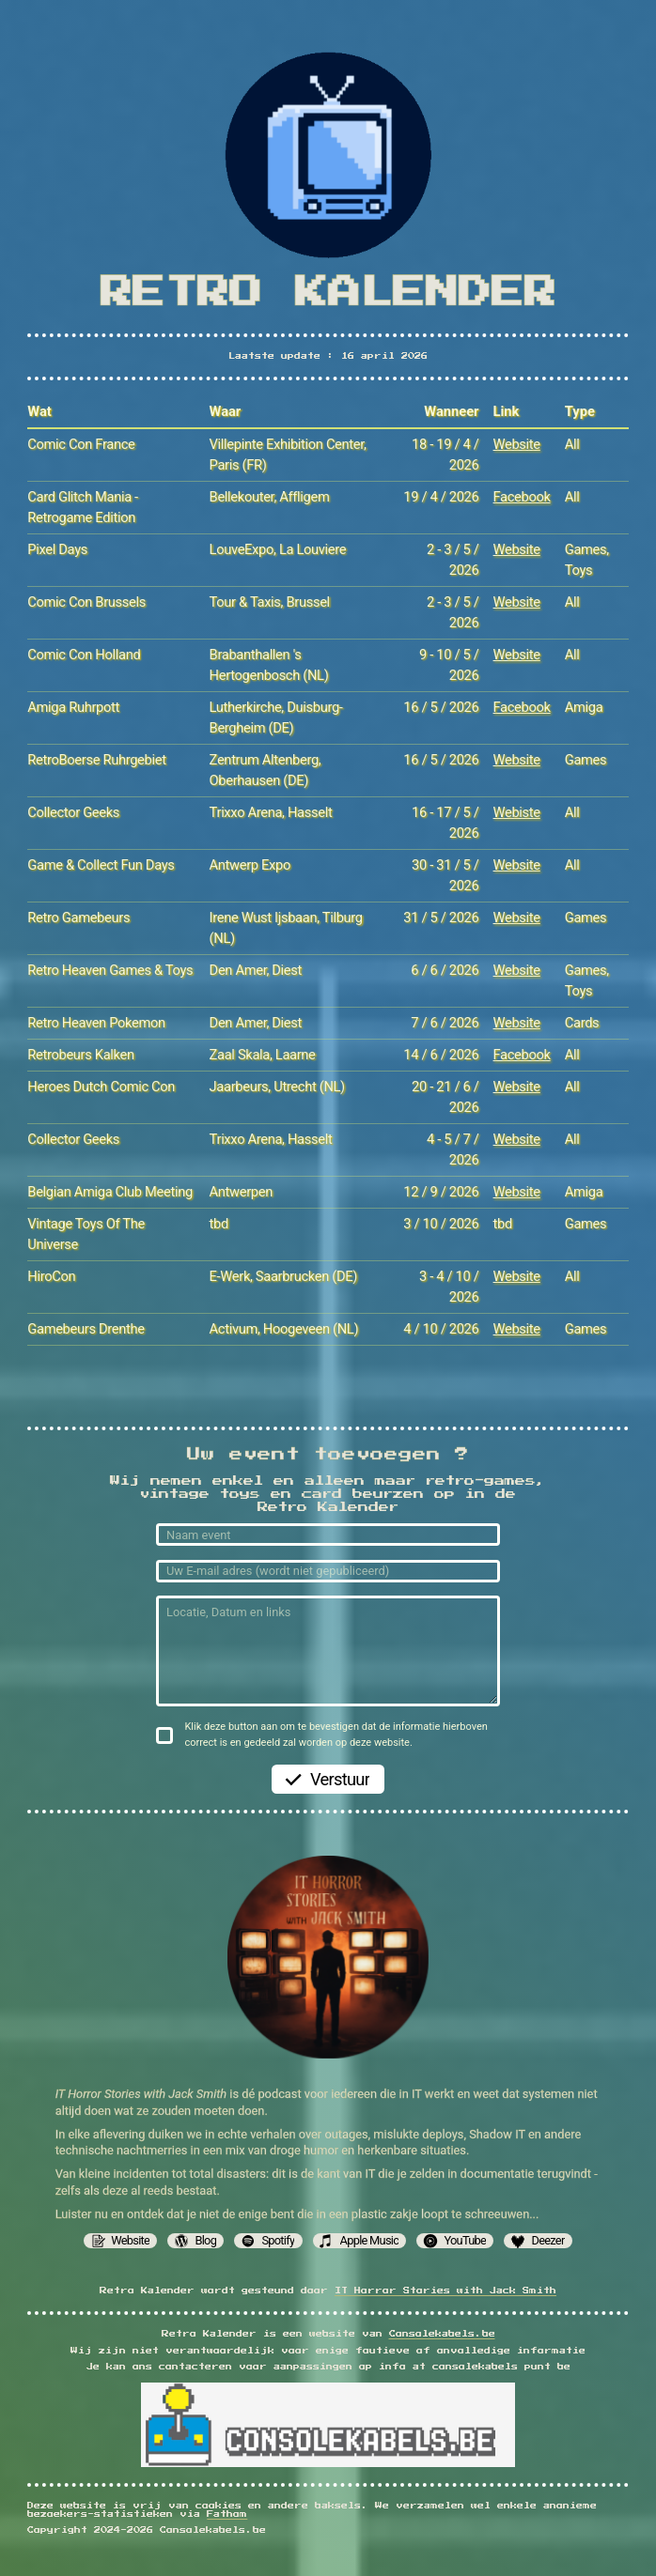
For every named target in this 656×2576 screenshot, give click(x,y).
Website (516, 444)
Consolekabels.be (442, 2334)
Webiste (516, 812)
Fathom (227, 2514)
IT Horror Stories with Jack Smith (445, 2291)
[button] (120, 2241)
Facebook (522, 496)
